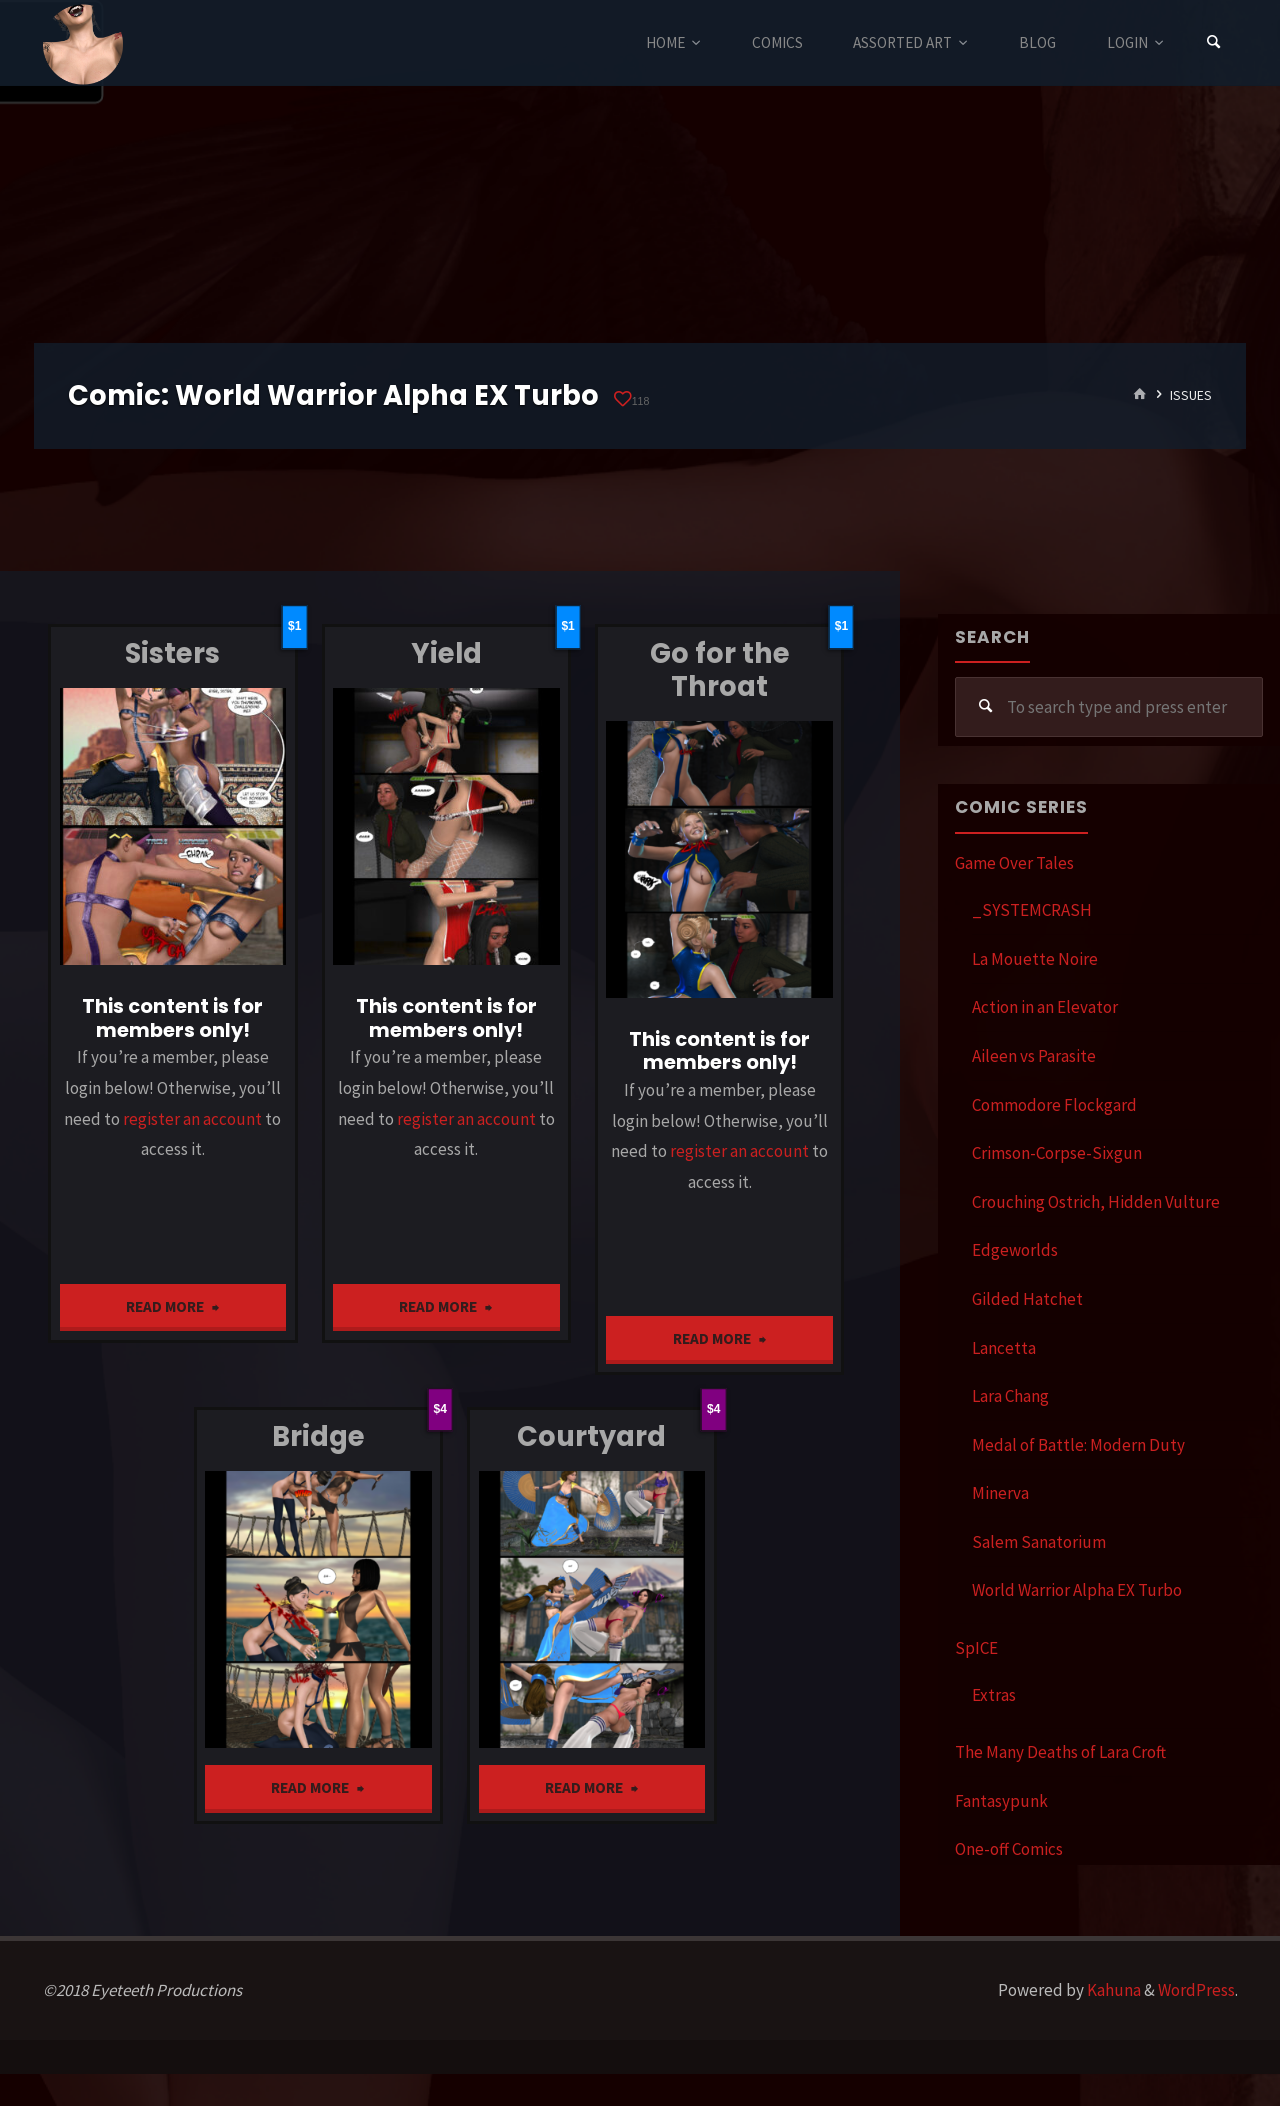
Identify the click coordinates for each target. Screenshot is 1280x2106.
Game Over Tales (1014, 863)
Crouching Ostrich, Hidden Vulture (1096, 1202)
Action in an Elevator (1045, 1007)
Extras (994, 1695)
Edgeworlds (1015, 1250)
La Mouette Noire (1035, 959)
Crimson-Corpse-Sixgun (1057, 1153)
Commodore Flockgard (1054, 1105)
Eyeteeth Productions (83, 44)
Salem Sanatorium (1039, 1542)
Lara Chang (1010, 1396)
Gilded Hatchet (1027, 1299)
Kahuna (1112, 1990)
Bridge (318, 1436)
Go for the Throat (720, 670)
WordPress (1196, 1990)
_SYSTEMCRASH (1032, 910)
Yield (446, 653)
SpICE (976, 1648)
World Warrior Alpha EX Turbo (1077, 1590)
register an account (192, 1119)
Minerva (1000, 1493)
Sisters (172, 653)
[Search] (1214, 42)
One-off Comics (1009, 1849)
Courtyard (591, 1436)
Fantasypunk (1001, 1801)
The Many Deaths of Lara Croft (1060, 1752)
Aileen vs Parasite (1034, 1056)
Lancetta (1004, 1348)
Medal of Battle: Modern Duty (1078, 1445)
